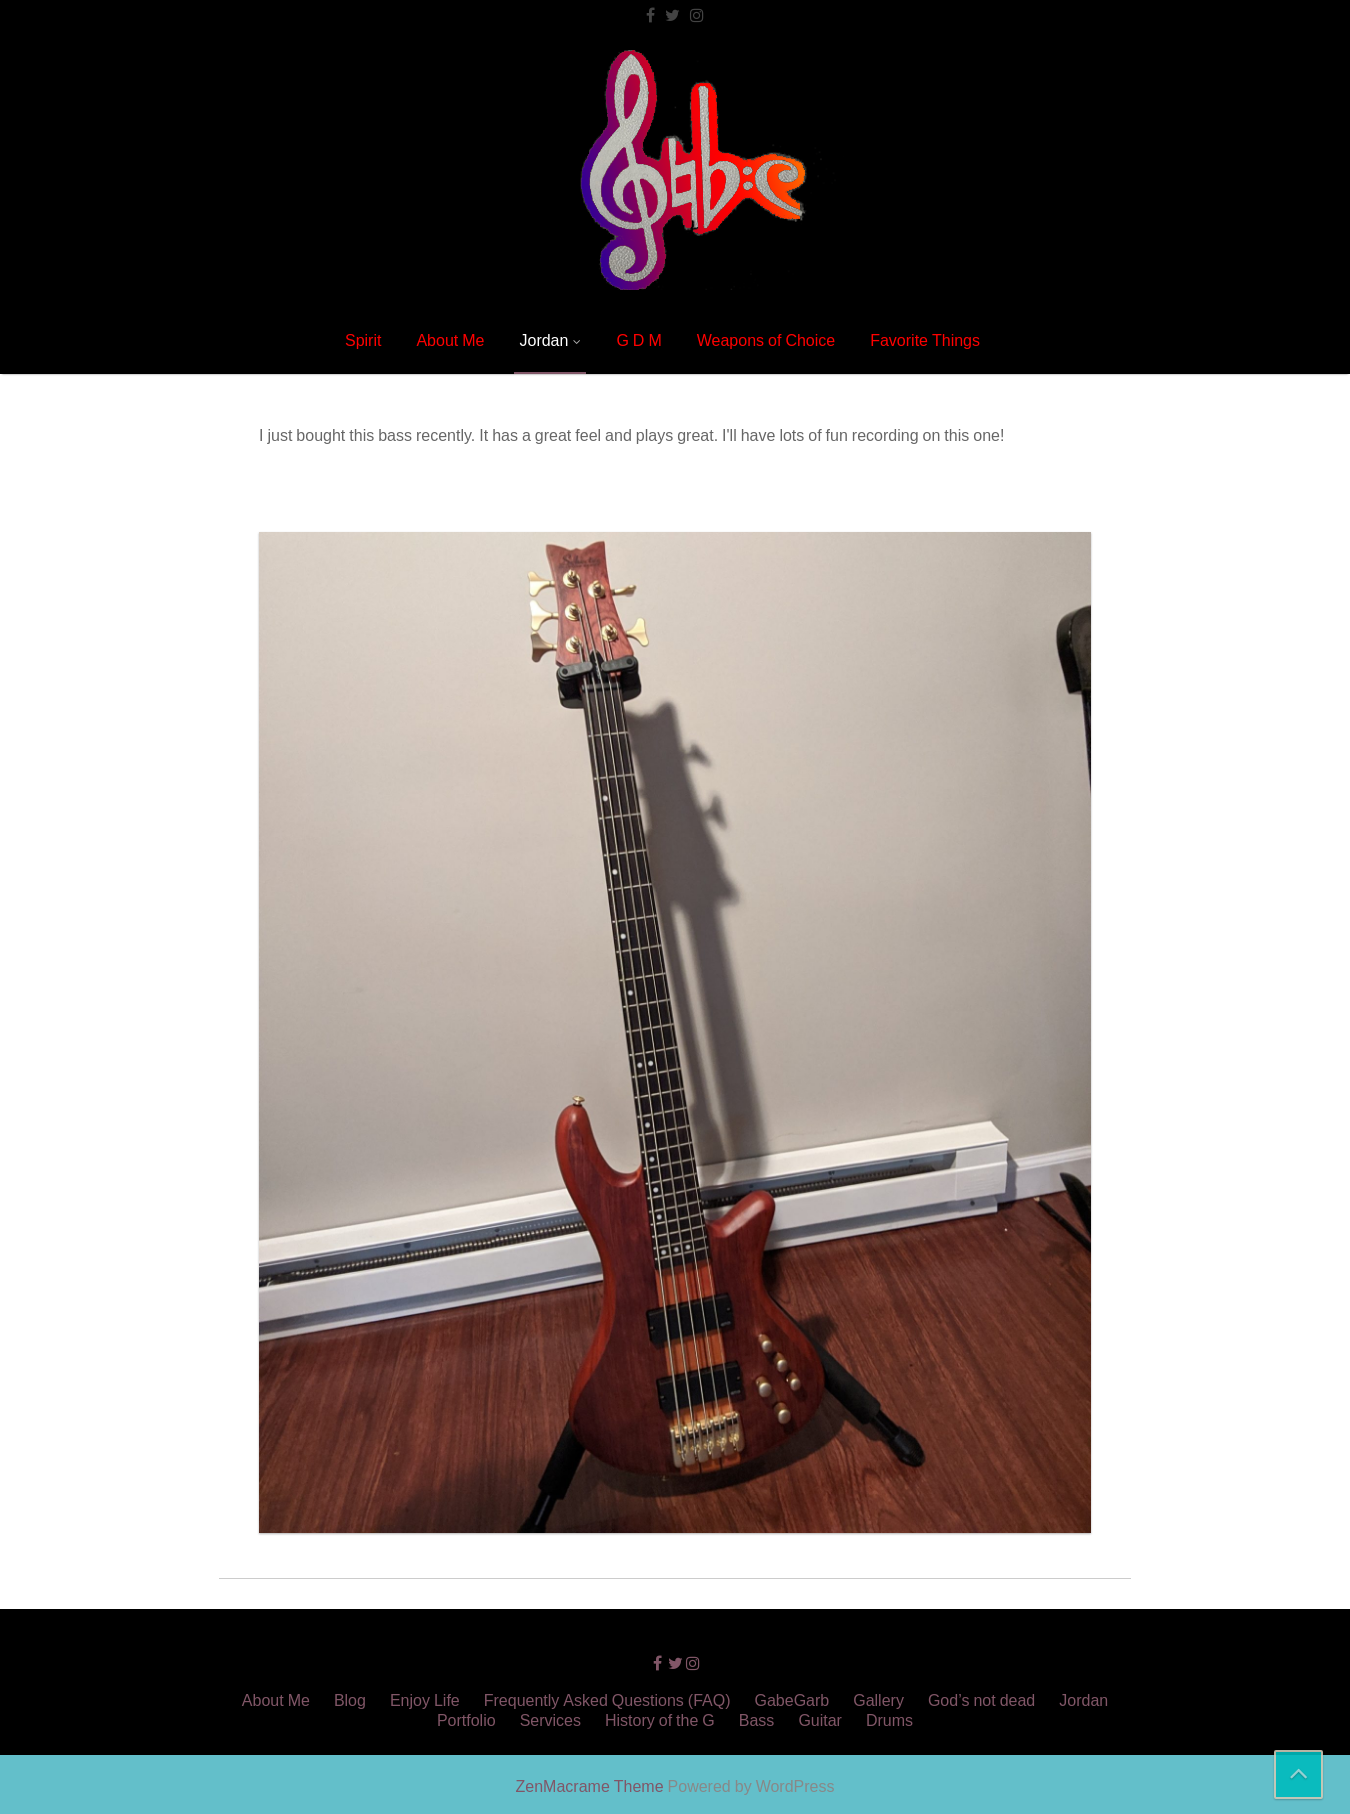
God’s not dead (981, 1700)
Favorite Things (925, 340)
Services (550, 1720)
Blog (350, 1700)
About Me (450, 340)
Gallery (878, 1700)
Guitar (820, 1720)
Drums (889, 1720)
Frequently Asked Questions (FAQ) (607, 1700)
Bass (757, 1720)
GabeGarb (792, 1700)
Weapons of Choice (766, 340)
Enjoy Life (425, 1700)
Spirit (363, 340)
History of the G (660, 1720)
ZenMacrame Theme (592, 1786)
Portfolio (466, 1720)
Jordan (543, 340)
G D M (638, 340)
